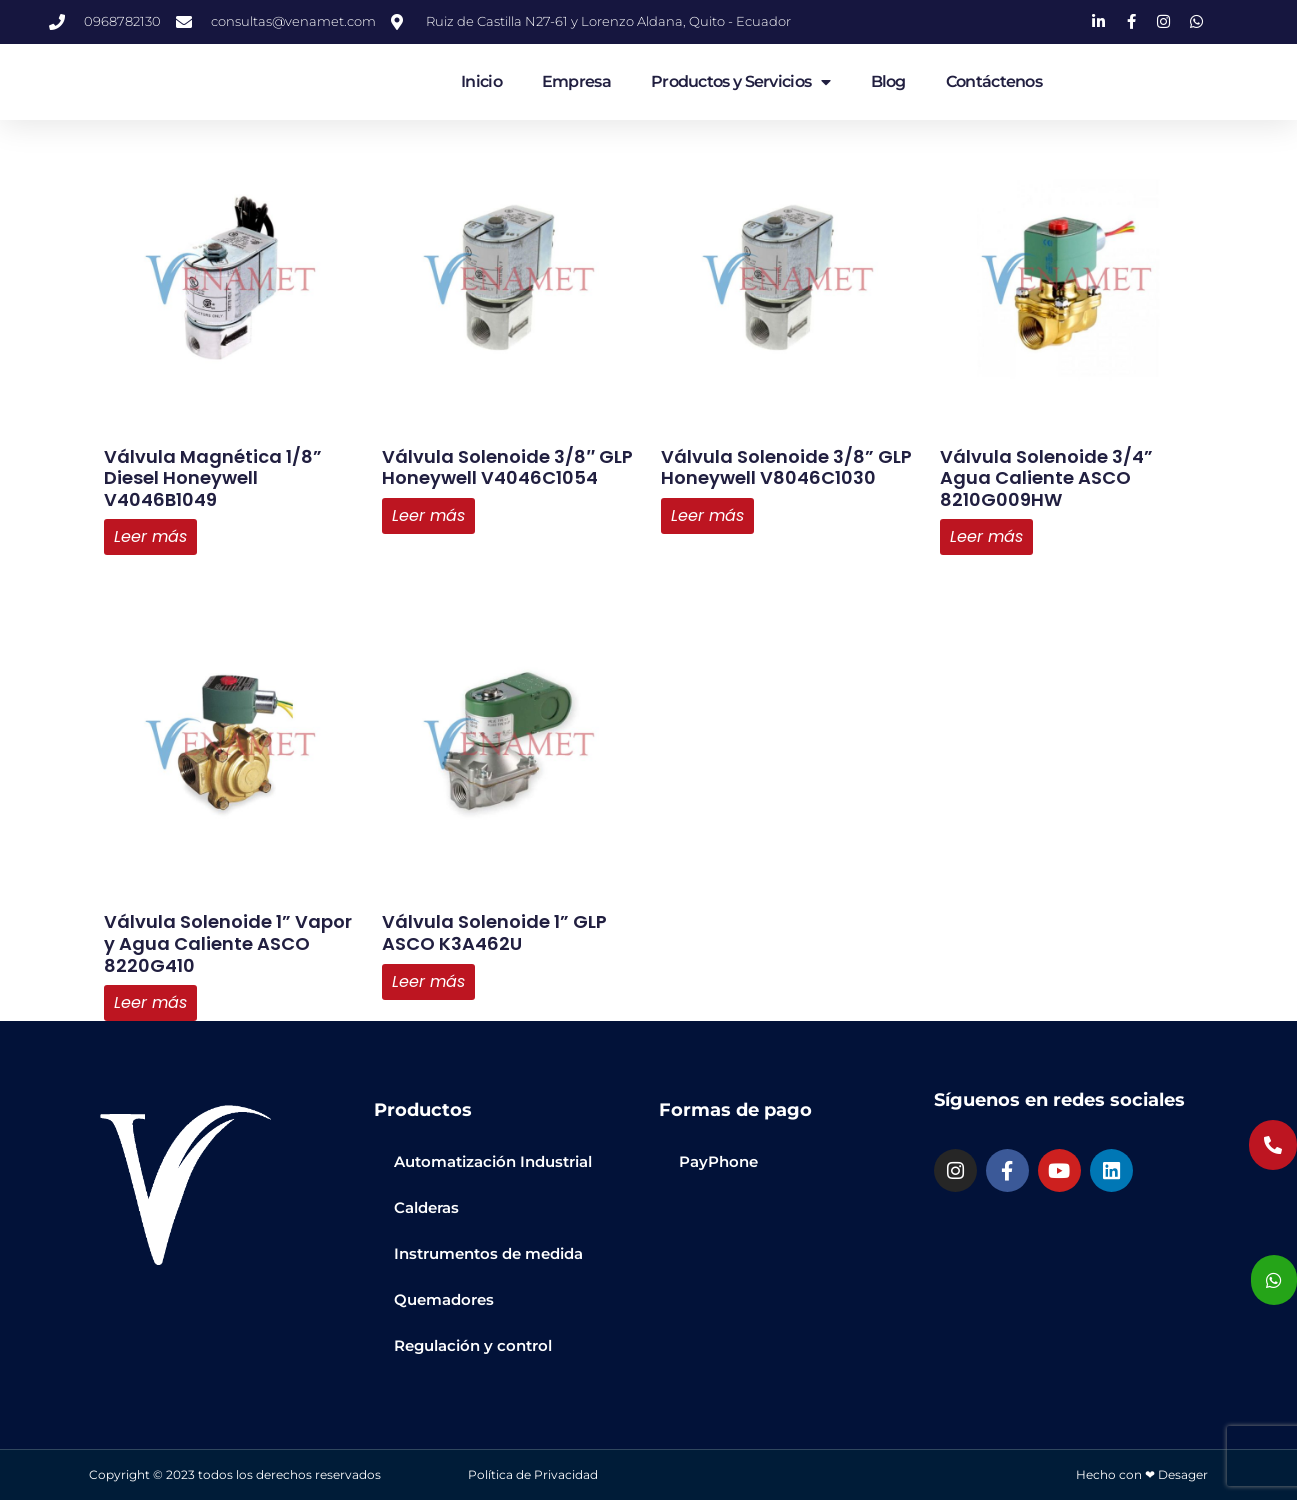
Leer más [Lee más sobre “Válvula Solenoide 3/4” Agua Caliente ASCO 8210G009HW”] (986, 536)
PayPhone (718, 1161)
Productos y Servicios (741, 82)
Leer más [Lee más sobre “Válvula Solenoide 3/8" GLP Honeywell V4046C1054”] (428, 515)
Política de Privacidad (533, 1474)
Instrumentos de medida (488, 1253)
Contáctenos (994, 81)
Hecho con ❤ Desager (1142, 1474)
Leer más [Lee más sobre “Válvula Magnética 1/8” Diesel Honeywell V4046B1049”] (150, 536)
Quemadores (444, 1299)
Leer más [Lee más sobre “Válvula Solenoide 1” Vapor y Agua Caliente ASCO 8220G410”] (150, 1002)
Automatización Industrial (493, 1161)
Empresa (576, 81)
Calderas (426, 1207)
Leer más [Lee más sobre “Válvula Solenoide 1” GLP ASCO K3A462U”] (428, 981)
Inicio (481, 81)
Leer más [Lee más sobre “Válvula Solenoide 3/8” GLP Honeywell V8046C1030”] (707, 515)
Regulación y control (473, 1345)
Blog (888, 81)
